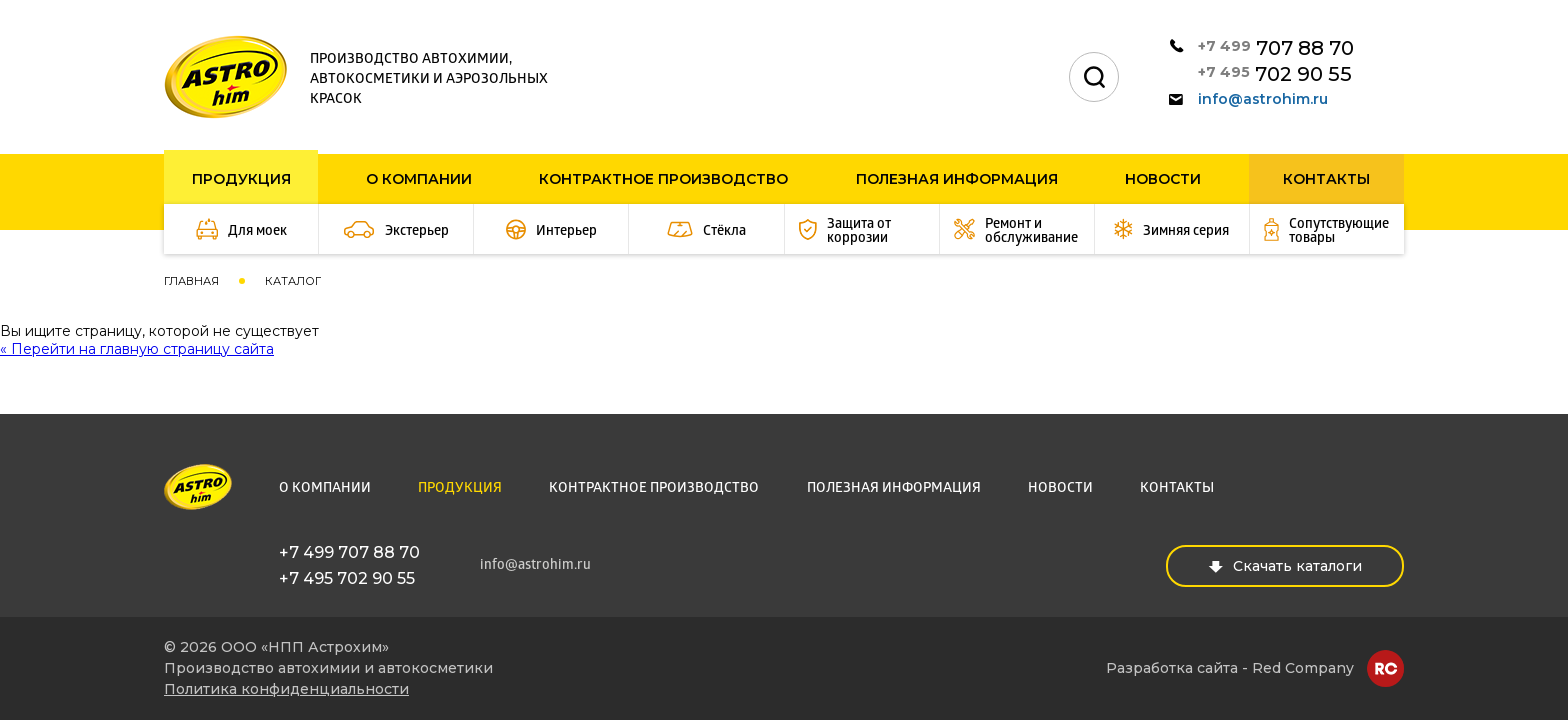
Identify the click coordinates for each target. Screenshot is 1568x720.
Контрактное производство (663, 179)
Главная (191, 281)
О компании (419, 179)
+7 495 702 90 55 (347, 578)
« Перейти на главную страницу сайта (137, 349)
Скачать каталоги (1285, 566)
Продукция (241, 179)
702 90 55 (1275, 73)
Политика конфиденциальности (286, 689)
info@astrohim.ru (1248, 99)
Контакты (1326, 179)
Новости (1163, 179)
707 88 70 (1276, 47)
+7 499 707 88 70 (349, 552)
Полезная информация (957, 179)
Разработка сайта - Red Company (1230, 668)
